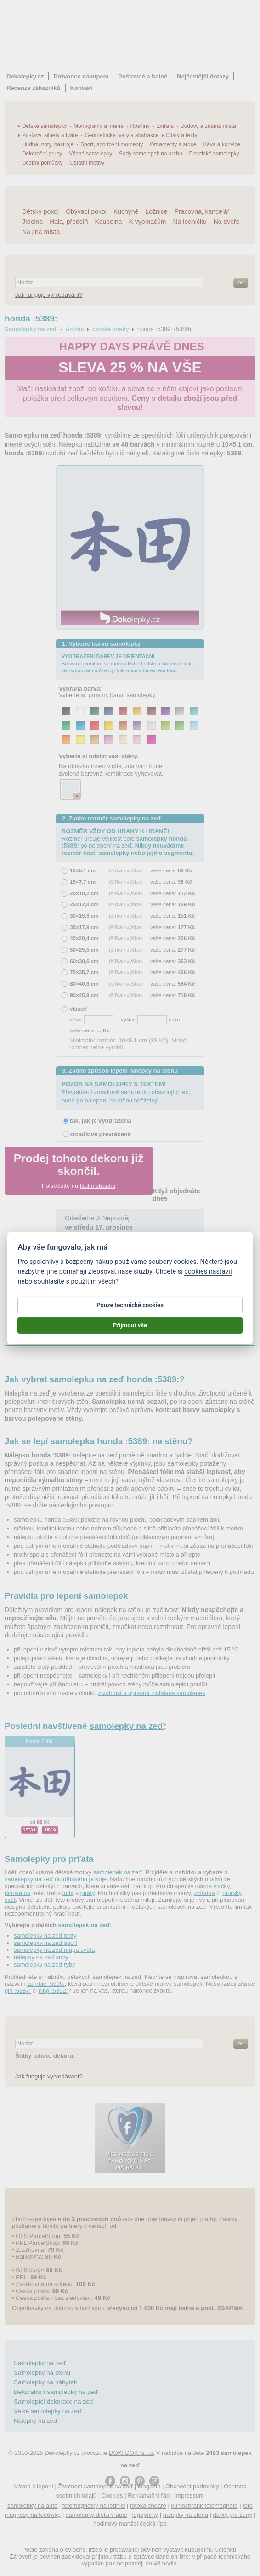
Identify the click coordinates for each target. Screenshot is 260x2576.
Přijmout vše (130, 1331)
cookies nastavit (208, 1278)
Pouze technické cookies (130, 1310)
